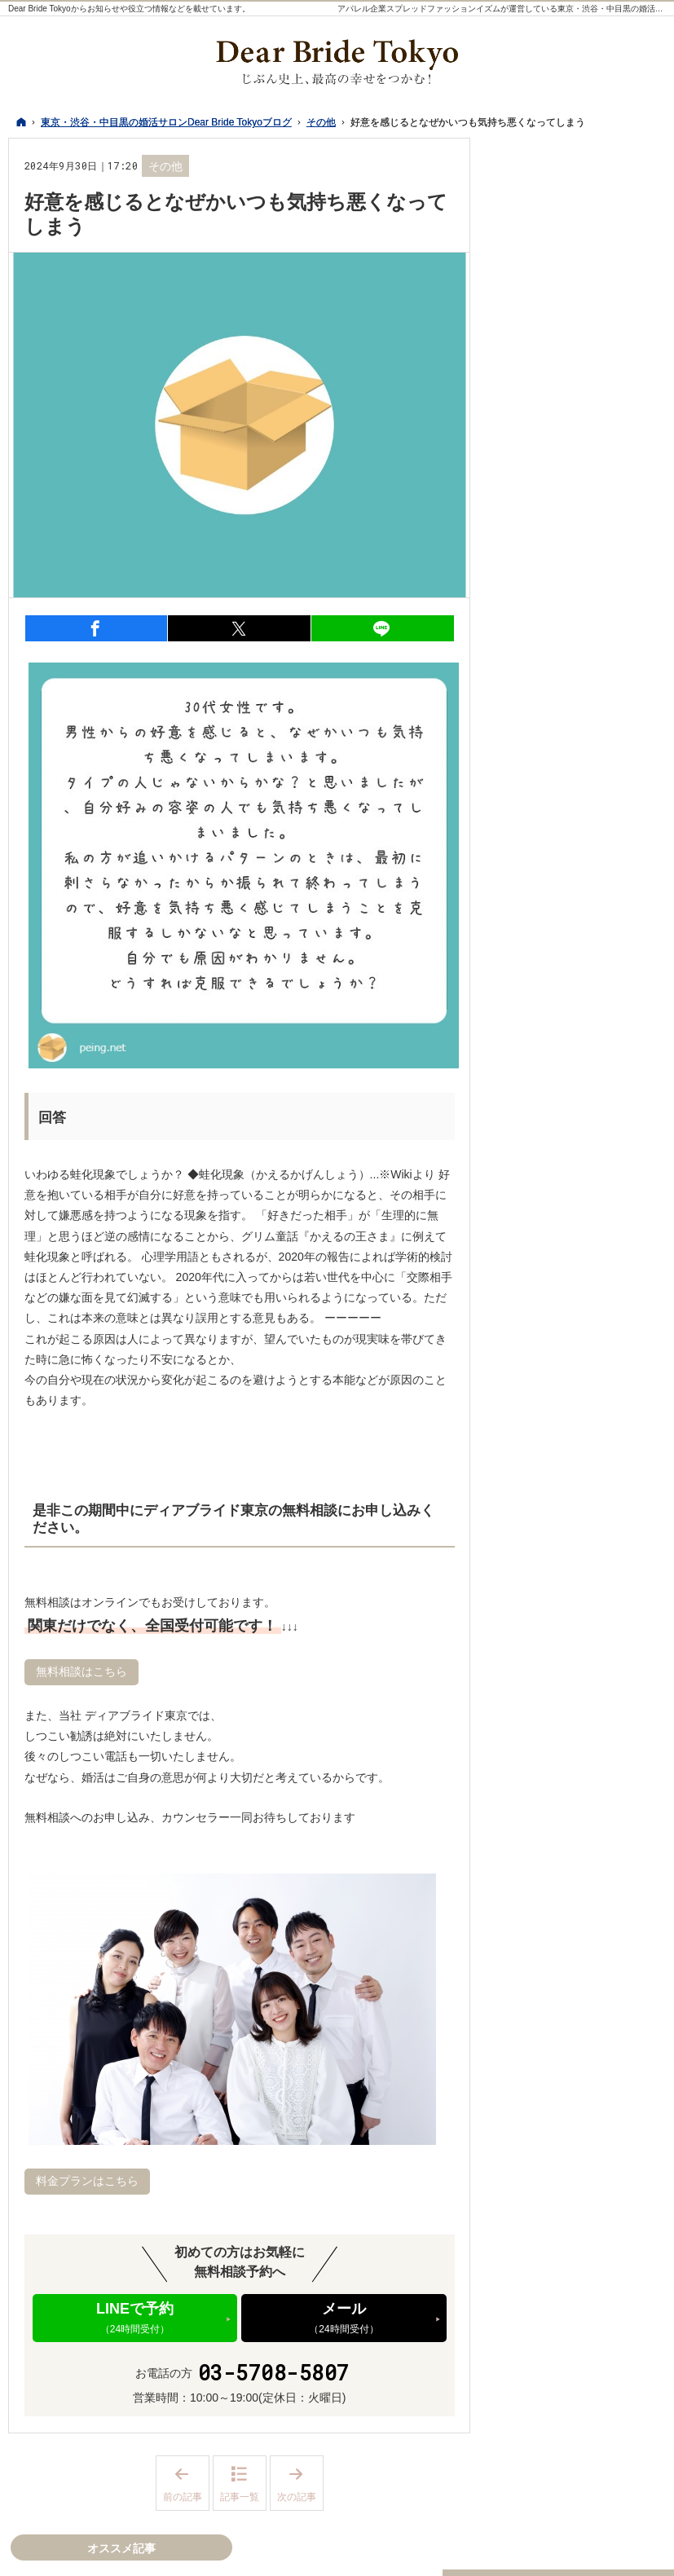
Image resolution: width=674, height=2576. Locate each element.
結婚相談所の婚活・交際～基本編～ (580, 1009)
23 (533, 737)
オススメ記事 (546, 1592)
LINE (629, 1638)
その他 (165, 166)
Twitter (531, 1638)
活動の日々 (540, 1197)
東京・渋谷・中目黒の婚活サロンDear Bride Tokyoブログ (430, 2554)
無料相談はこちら (81, 1671)
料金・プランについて (569, 1296)
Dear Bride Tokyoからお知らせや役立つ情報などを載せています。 (129, 8)
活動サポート (546, 934)
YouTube (596, 1638)
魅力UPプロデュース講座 (576, 1082)
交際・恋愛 (540, 1411)
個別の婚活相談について (574, 1115)
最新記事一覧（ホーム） (574, 834)
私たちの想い (546, 968)
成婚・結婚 (540, 1444)
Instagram (564, 1638)
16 (533, 721)
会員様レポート (552, 1229)
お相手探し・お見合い (569, 1378)
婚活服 (529, 901)
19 (606, 721)
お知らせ (534, 1477)
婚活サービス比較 (557, 1263)
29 (509, 754)
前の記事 (186, 2484)
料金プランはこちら (87, 2180)
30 (533, 754)
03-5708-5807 (274, 2372)
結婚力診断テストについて (580, 1048)
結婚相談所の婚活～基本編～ (580, 1551)
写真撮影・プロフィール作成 (580, 1337)
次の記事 (300, 2484)
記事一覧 (239, 2497)
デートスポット (552, 867)
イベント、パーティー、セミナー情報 (580, 1156)
